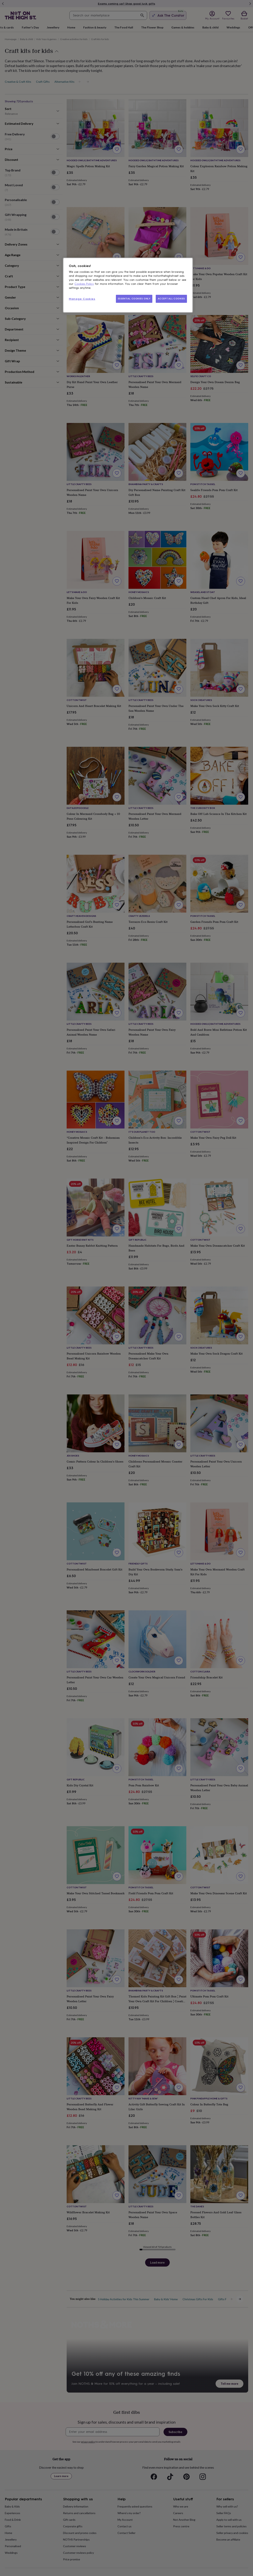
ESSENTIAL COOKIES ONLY (134, 298)
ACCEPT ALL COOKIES (171, 298)
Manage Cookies (82, 299)
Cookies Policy (84, 283)
